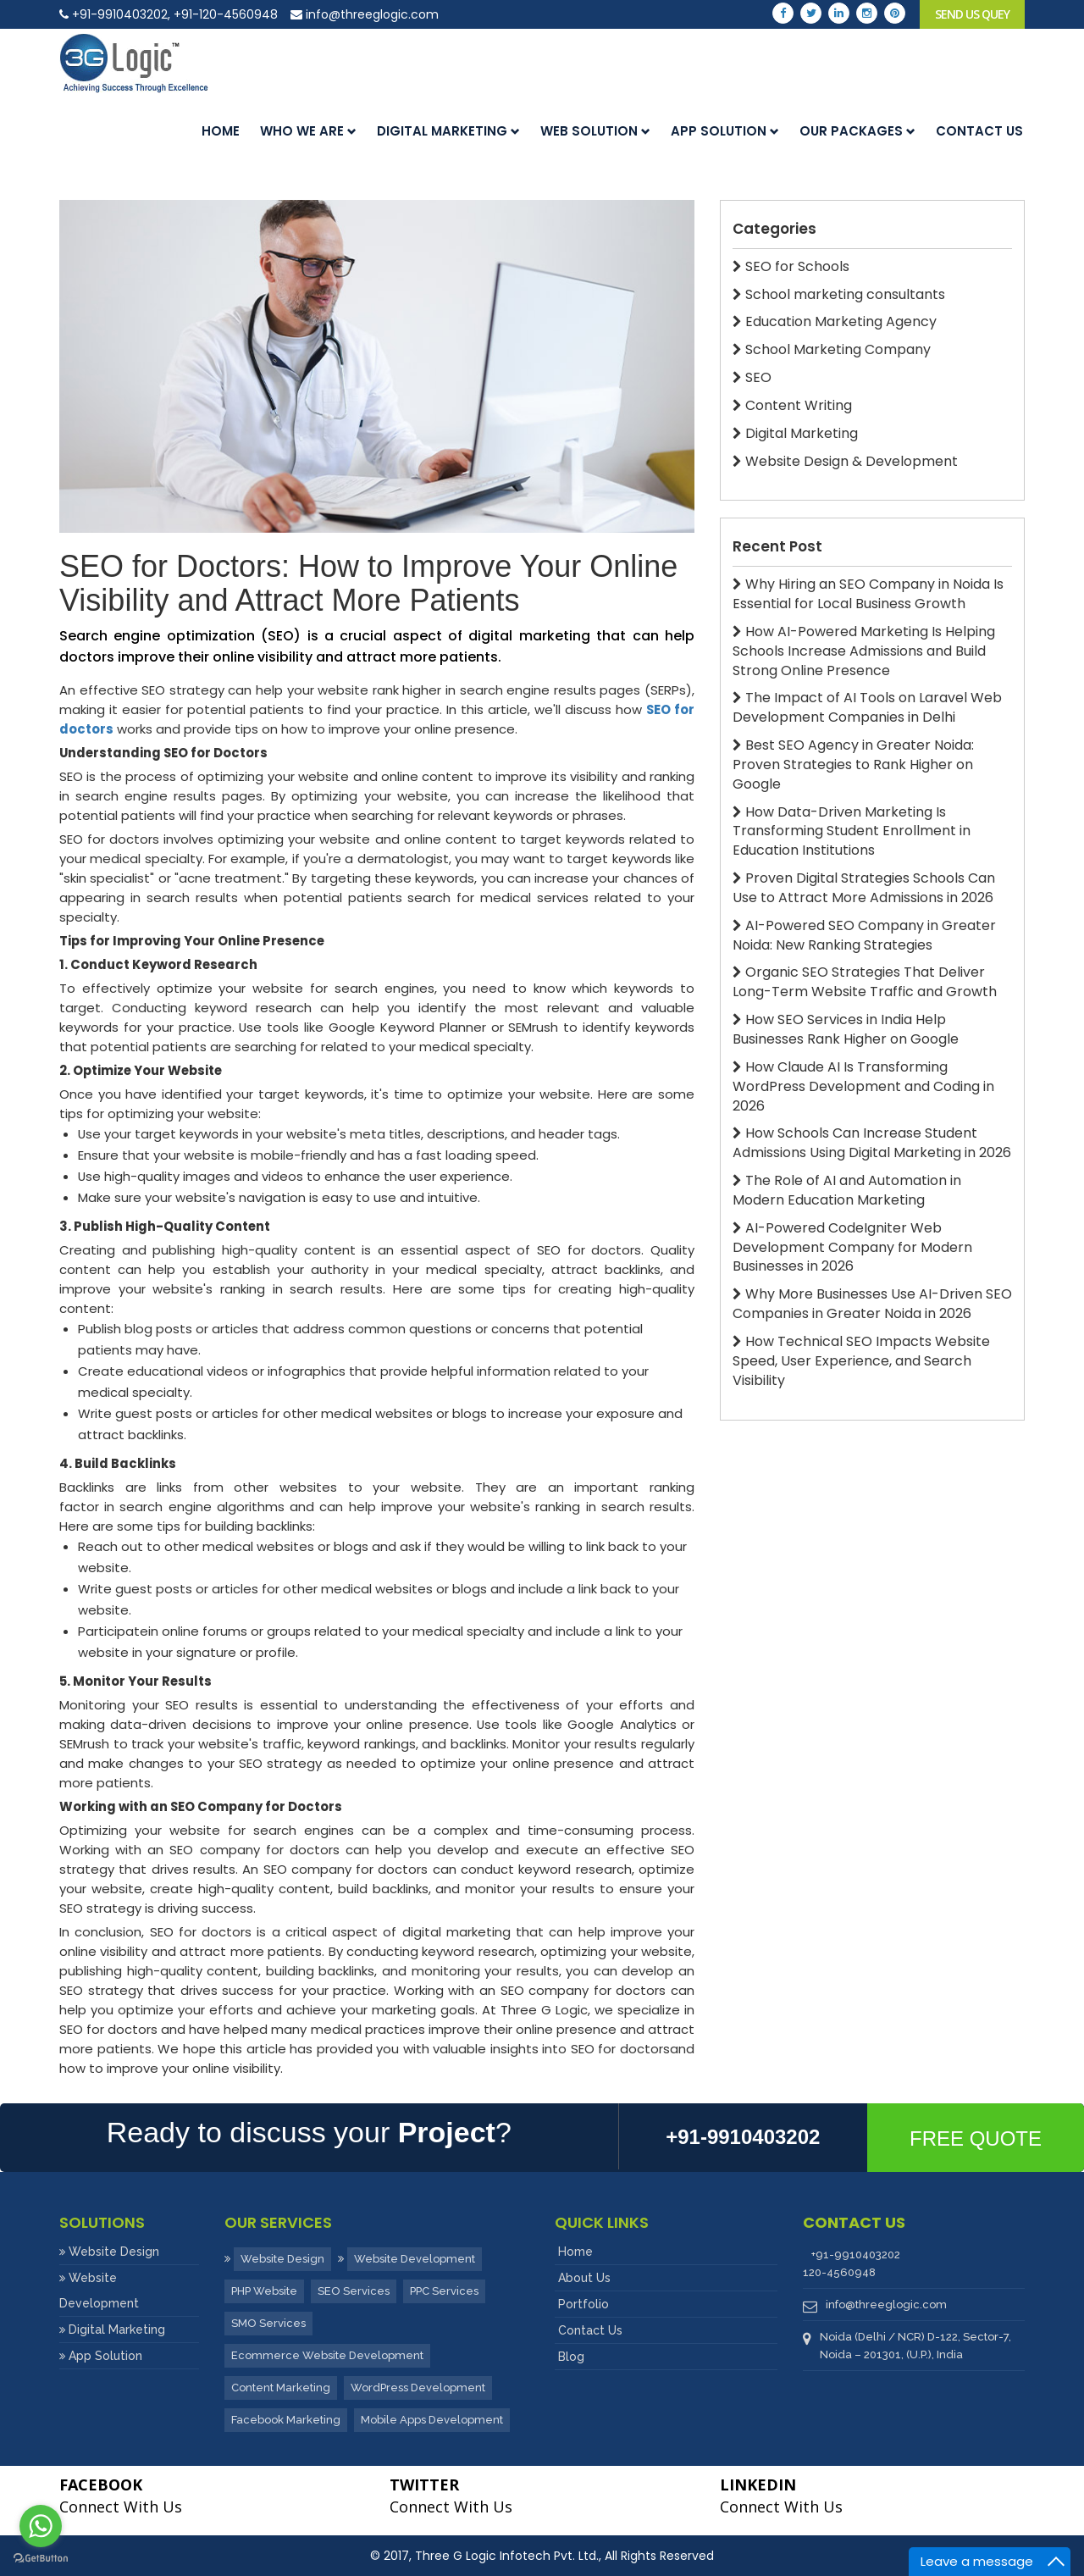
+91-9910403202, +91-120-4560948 (168, 14)
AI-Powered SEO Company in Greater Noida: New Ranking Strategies (864, 936)
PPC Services (444, 2291)
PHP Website (264, 2291)
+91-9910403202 (855, 2254)
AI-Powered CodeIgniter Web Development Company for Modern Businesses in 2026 (852, 1248)
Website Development (414, 2258)
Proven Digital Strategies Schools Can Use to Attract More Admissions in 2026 (864, 888)
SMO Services (268, 2323)
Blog (571, 2356)
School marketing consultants (839, 294)
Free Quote (976, 2138)
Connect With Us (120, 2495)
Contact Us (590, 2330)
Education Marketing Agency (835, 322)
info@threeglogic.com (364, 14)
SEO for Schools (791, 267)
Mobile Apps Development (432, 2419)
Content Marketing (280, 2387)
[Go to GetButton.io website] (41, 2558)
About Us (584, 2278)
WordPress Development (418, 2387)
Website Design (114, 2251)
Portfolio (583, 2304)
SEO (752, 377)
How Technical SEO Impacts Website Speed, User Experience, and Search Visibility (861, 1361)
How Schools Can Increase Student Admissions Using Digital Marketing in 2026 (872, 1143)
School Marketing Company (832, 350)
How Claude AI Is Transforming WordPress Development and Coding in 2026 (863, 1087)
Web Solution (595, 131)
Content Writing (792, 405)
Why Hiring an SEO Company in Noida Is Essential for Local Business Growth (868, 594)
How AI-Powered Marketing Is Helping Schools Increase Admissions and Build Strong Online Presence (864, 651)
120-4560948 (839, 2272)
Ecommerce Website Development (327, 2355)
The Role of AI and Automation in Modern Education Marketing (847, 1191)
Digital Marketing (448, 131)
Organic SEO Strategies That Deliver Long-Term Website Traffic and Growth (865, 982)
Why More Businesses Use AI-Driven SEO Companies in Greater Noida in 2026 (872, 1304)
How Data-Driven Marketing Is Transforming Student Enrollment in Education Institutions (852, 832)
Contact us (979, 131)
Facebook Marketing (285, 2419)
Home (221, 131)
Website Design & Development (845, 461)
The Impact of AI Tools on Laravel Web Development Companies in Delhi (867, 708)
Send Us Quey (972, 14)
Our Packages (857, 131)
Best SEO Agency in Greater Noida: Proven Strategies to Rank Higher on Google (853, 765)
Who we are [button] (308, 131)
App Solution (725, 131)
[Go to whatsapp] (40, 2526)
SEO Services (354, 2291)
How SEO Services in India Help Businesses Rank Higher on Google (846, 1030)
